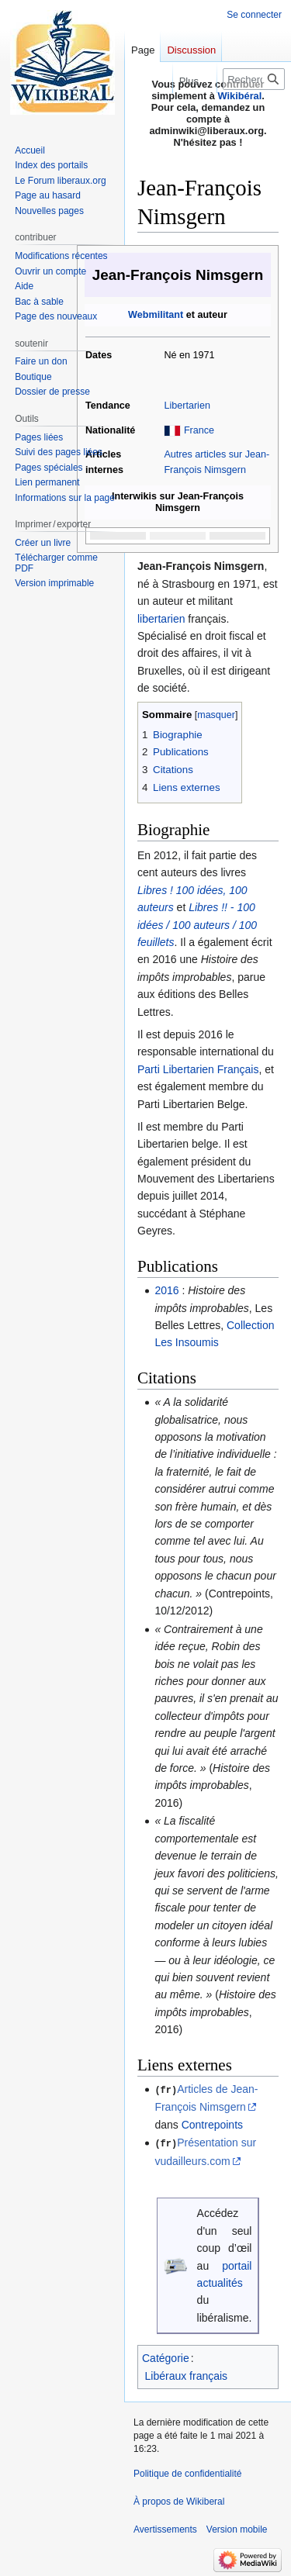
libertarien (161, 619)
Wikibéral (240, 96)
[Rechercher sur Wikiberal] (254, 79)
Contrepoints (212, 2124)
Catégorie (165, 2357)
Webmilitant (155, 314)
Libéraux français (186, 2374)
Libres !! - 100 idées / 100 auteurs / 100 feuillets (197, 924)
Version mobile (237, 2528)
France (199, 430)
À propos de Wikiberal (178, 2500)
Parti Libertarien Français (197, 1069)
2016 (166, 1290)
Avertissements (165, 2528)
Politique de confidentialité (187, 2472)
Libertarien (187, 405)
